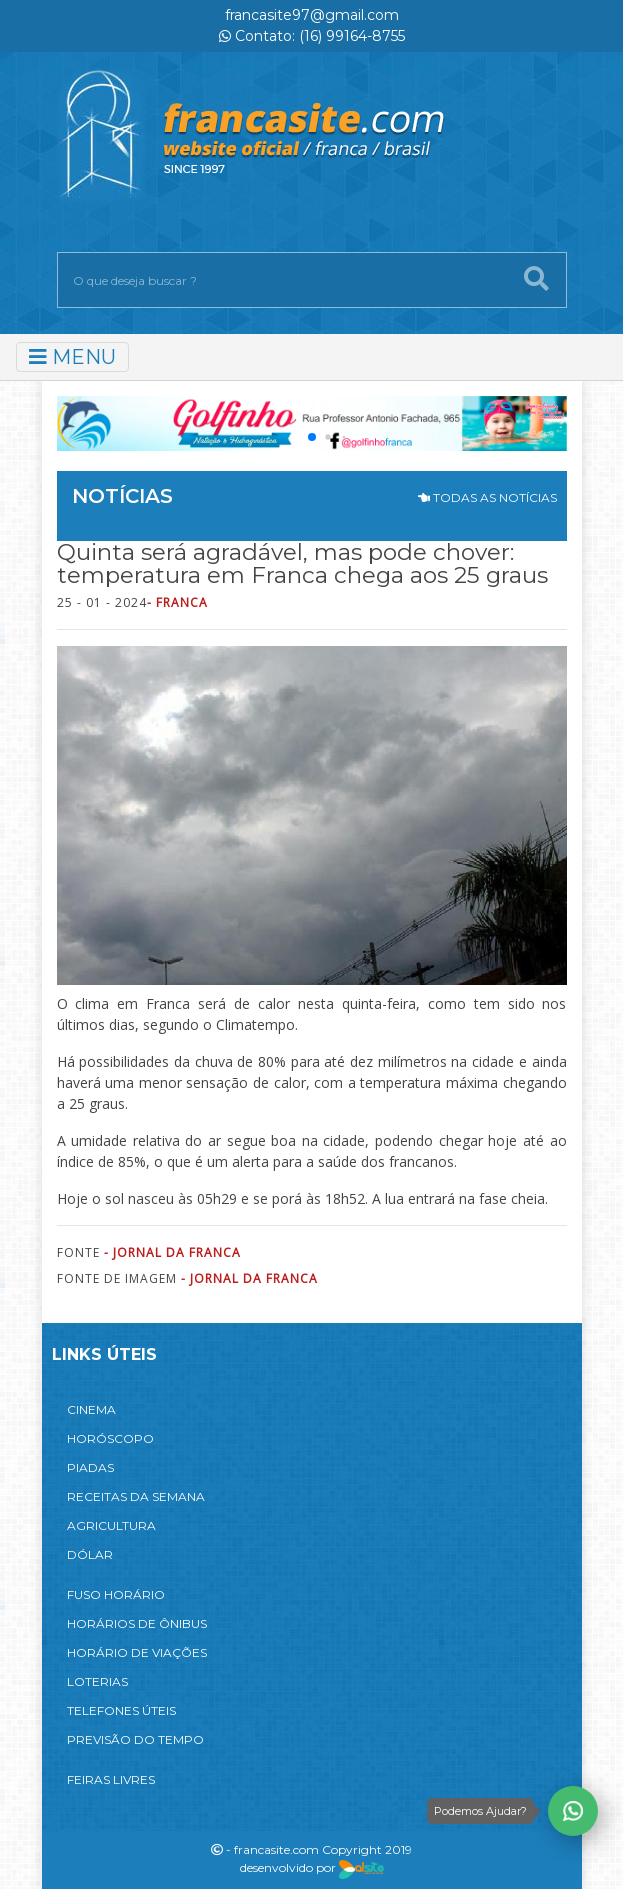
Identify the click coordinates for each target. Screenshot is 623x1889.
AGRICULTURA (111, 1525)
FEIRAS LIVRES (111, 1779)
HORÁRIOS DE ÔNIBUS (137, 1623)
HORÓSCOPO (110, 1438)
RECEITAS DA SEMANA (136, 1496)
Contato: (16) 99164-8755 (312, 36)
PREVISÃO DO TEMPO (135, 1739)
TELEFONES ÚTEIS (121, 1710)
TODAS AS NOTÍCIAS (487, 497)
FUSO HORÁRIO (116, 1594)
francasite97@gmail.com (312, 15)
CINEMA (91, 1409)
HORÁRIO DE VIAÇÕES (137, 1652)
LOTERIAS (97, 1681)
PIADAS (90, 1467)
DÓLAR (90, 1554)
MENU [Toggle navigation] (72, 357)
